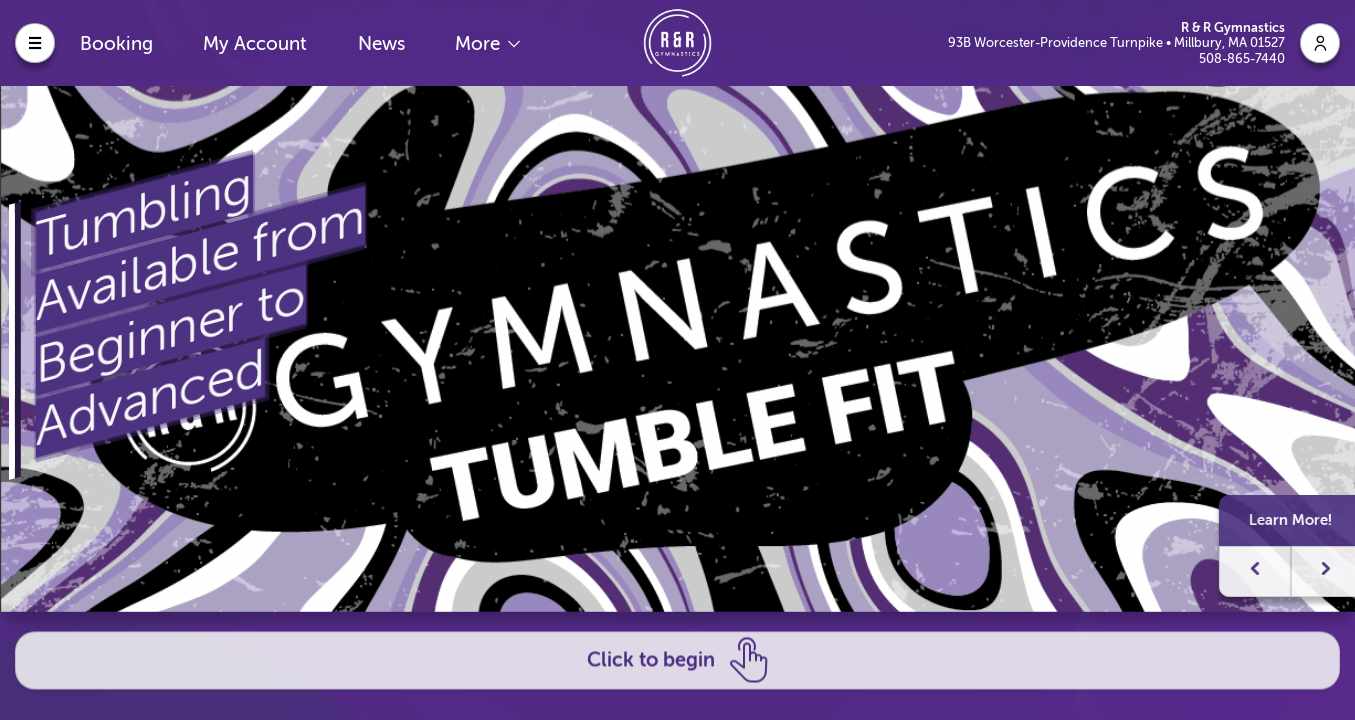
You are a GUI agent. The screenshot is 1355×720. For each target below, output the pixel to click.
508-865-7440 (1242, 58)
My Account (255, 43)
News (381, 43)
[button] (1301, 570)
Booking (116, 43)
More (480, 43)
